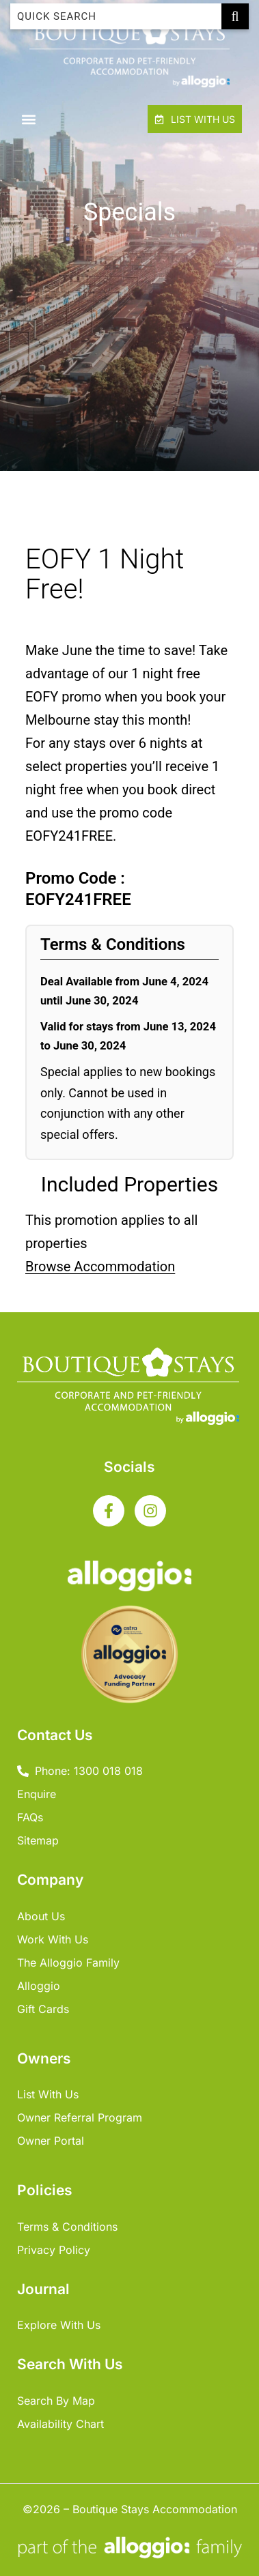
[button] (28, 119)
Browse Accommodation (100, 1266)
